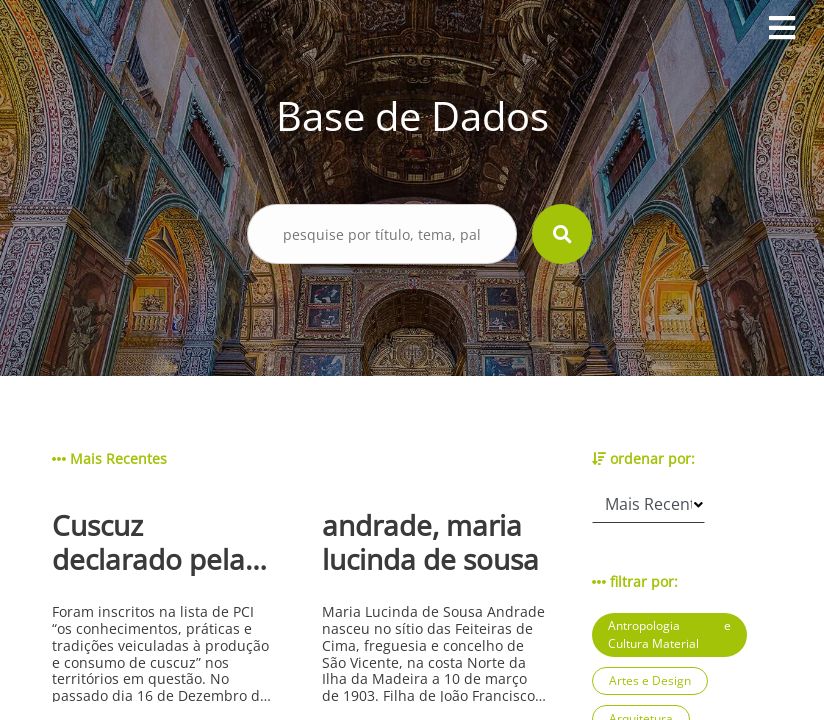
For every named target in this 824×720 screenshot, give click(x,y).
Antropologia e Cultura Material (669, 634)
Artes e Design (650, 680)
